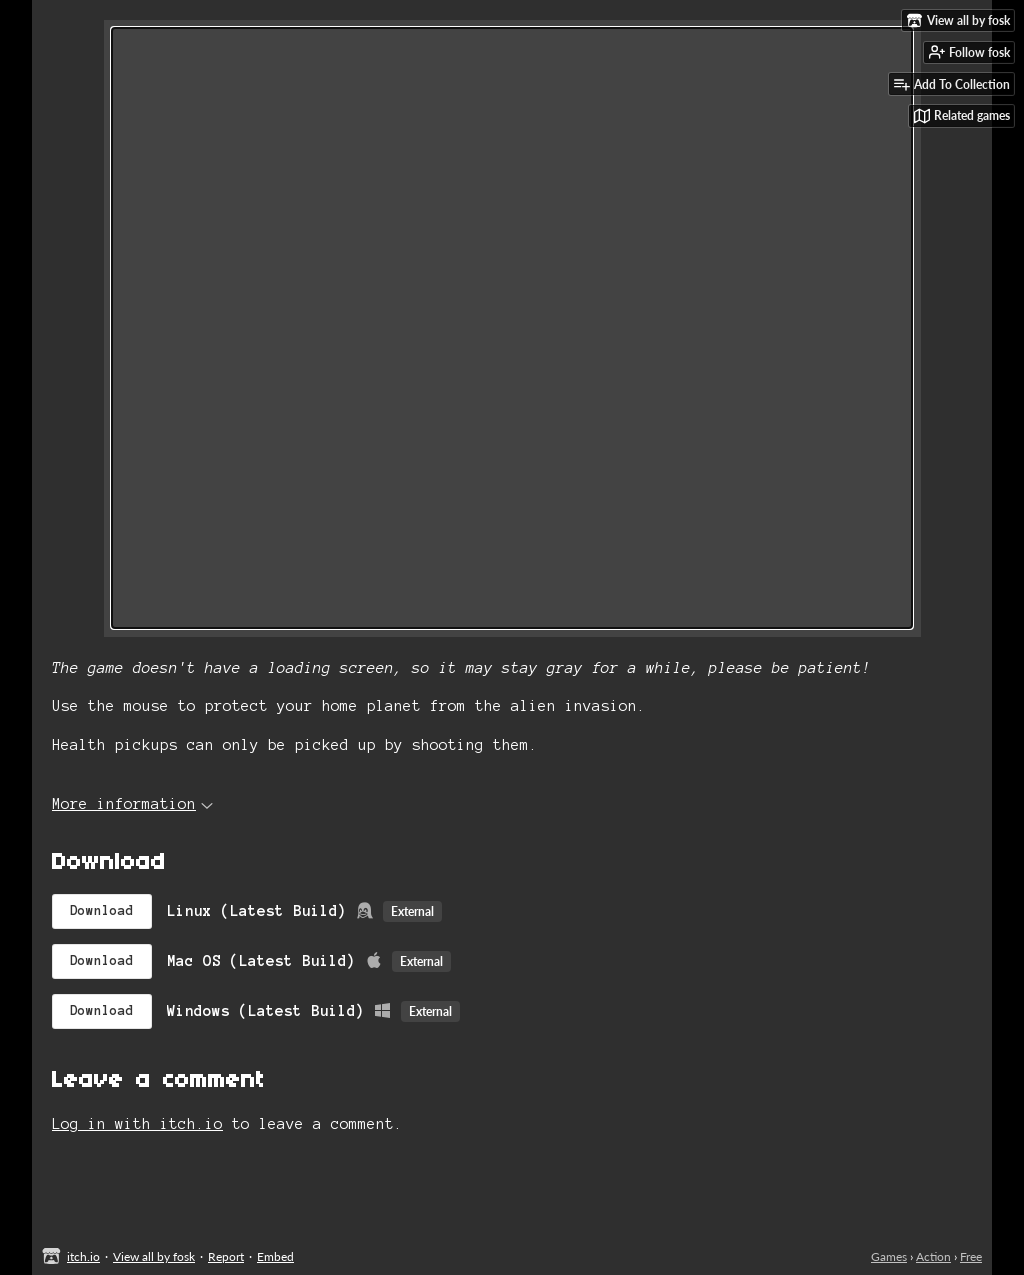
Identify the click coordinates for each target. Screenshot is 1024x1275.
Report (226, 1256)
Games (889, 1256)
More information (132, 804)
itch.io (83, 1256)
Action (933, 1256)
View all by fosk (154, 1256)
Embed (275, 1256)
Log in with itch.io (137, 1124)
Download (102, 911)
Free (971, 1256)
